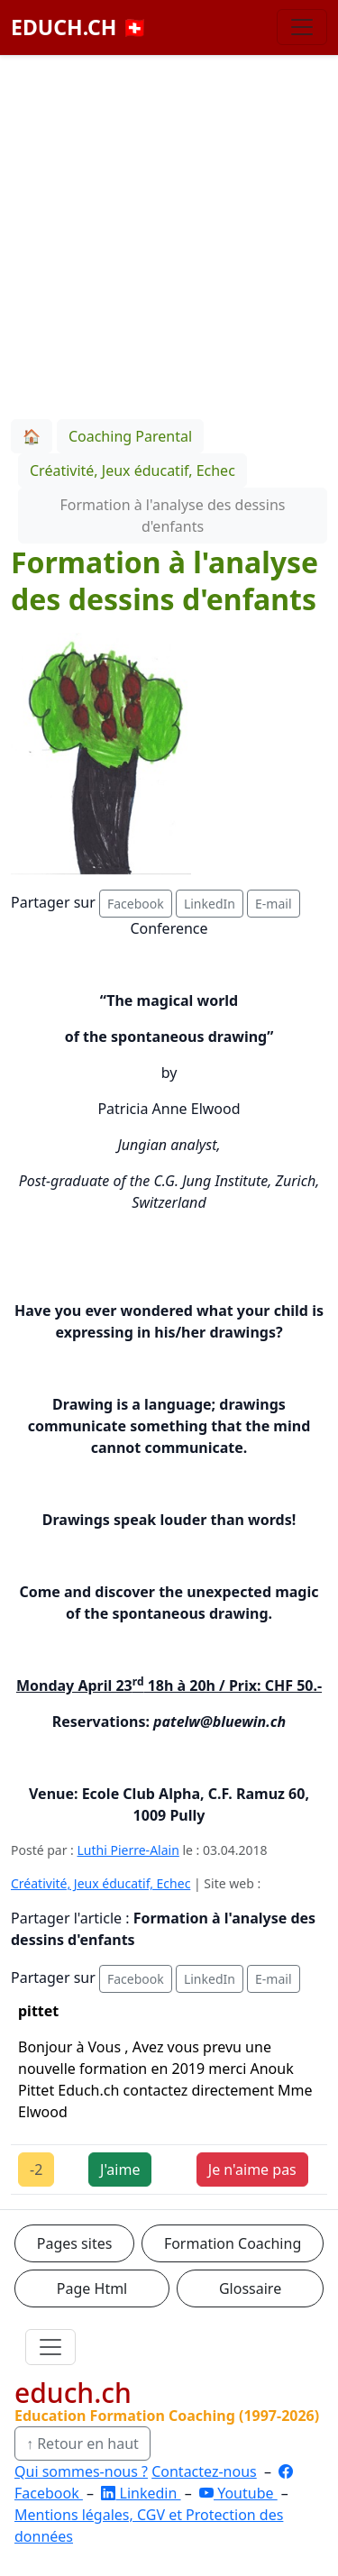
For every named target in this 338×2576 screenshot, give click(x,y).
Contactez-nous (204, 2471)
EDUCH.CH (79, 27)
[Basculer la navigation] (302, 27)
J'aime (120, 2169)
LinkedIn (209, 903)
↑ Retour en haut (82, 2443)
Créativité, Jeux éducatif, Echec (100, 1883)
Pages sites (75, 2243)
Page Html (92, 2288)
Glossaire (250, 2288)
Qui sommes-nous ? (81, 2471)
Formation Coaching (232, 2243)
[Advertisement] (169, 234)
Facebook (135, 903)
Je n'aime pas (252, 2169)
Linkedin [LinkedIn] (140, 2493)
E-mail (273, 903)
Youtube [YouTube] (238, 2493)
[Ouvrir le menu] (50, 2347)
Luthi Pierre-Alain (128, 1850)
